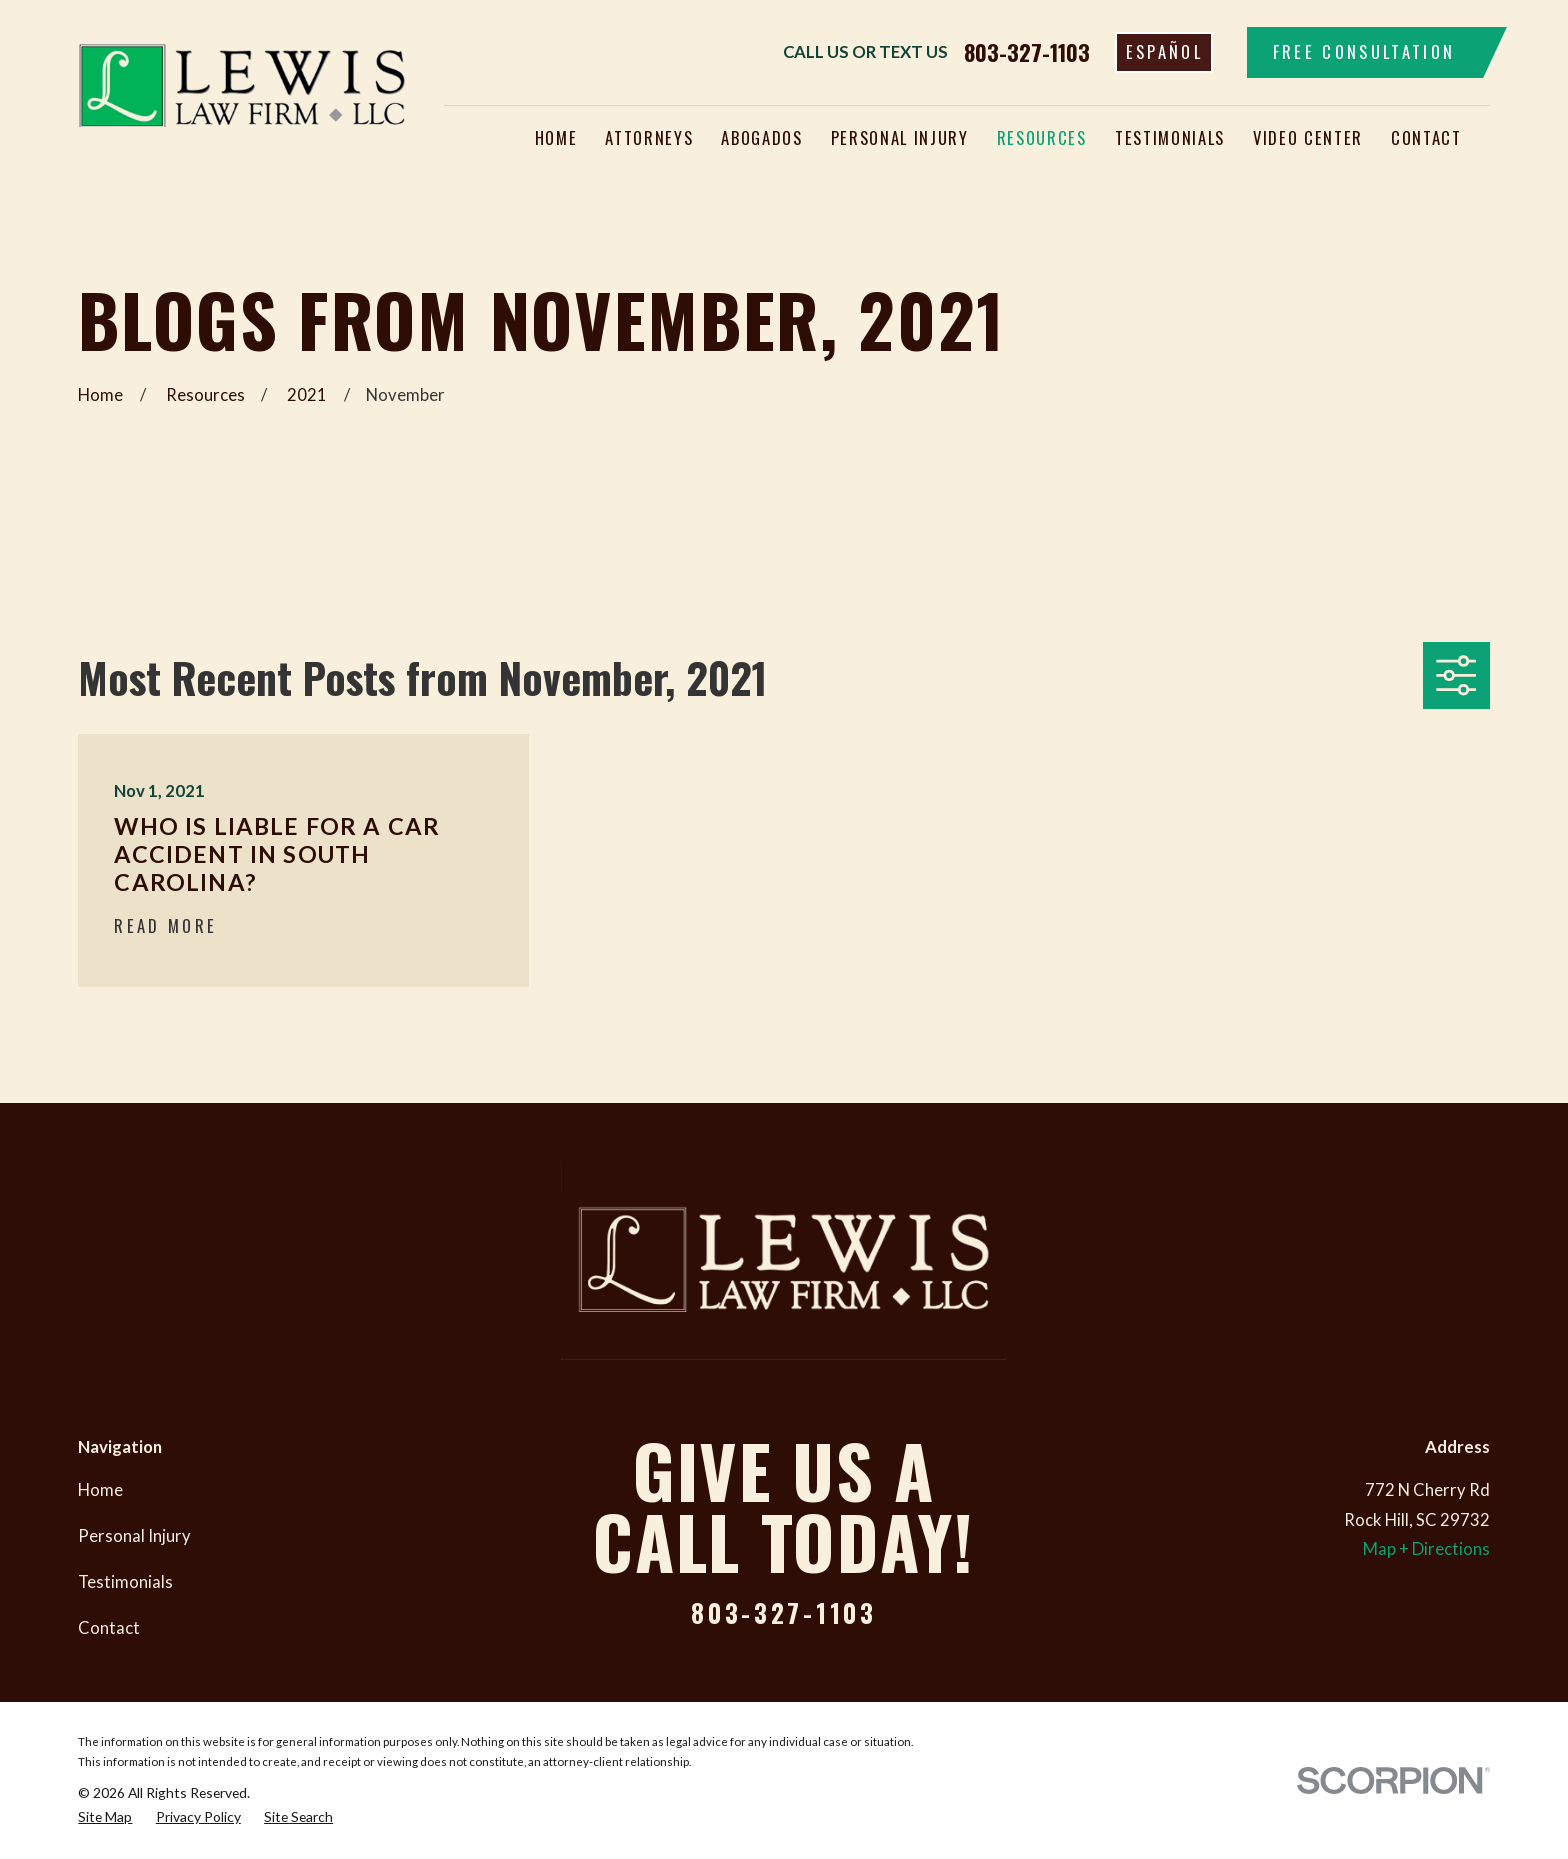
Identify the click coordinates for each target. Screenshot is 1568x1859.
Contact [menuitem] (1426, 137)
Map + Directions (1426, 1549)
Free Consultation (1364, 51)
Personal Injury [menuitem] (900, 137)
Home (100, 1490)
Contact (109, 1628)
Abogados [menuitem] (761, 137)
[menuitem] (105, 1817)
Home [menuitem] (556, 137)
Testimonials (125, 1582)
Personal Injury (134, 1536)
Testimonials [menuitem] (1170, 137)
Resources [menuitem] (1042, 137)
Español (1164, 51)
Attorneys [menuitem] (649, 137)
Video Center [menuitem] (1308, 137)
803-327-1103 (1027, 52)
